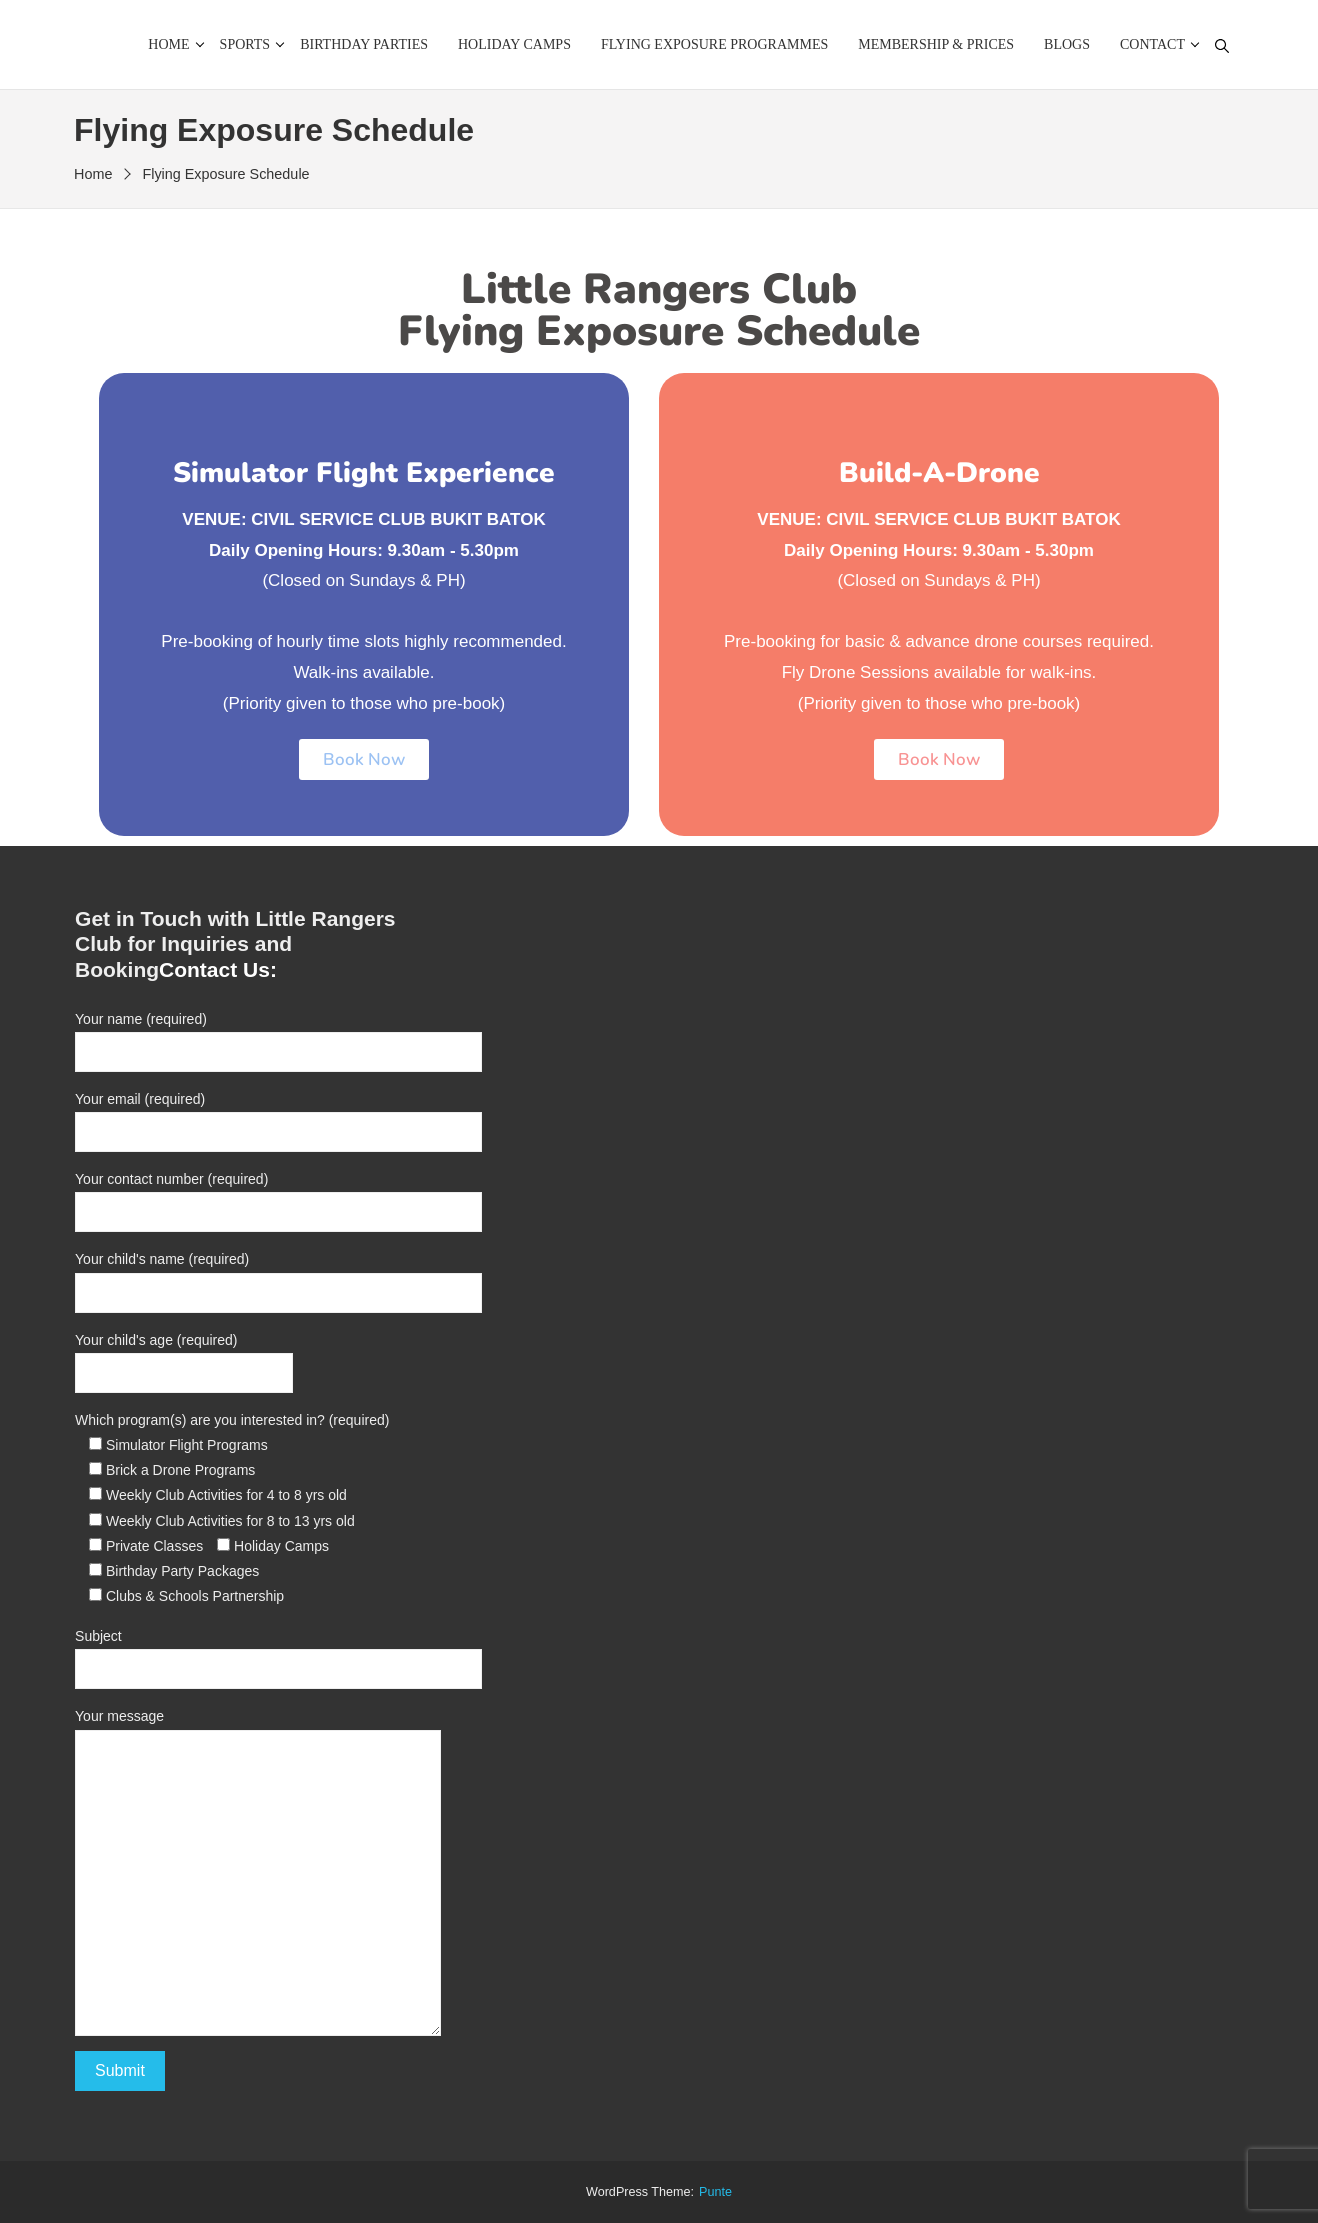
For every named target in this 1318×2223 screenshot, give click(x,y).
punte (715, 2192)
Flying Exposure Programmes (714, 44)
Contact (1152, 44)
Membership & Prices (936, 44)
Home (168, 44)
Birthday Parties (364, 44)
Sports (245, 44)
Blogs (1067, 44)
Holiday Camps (514, 44)
